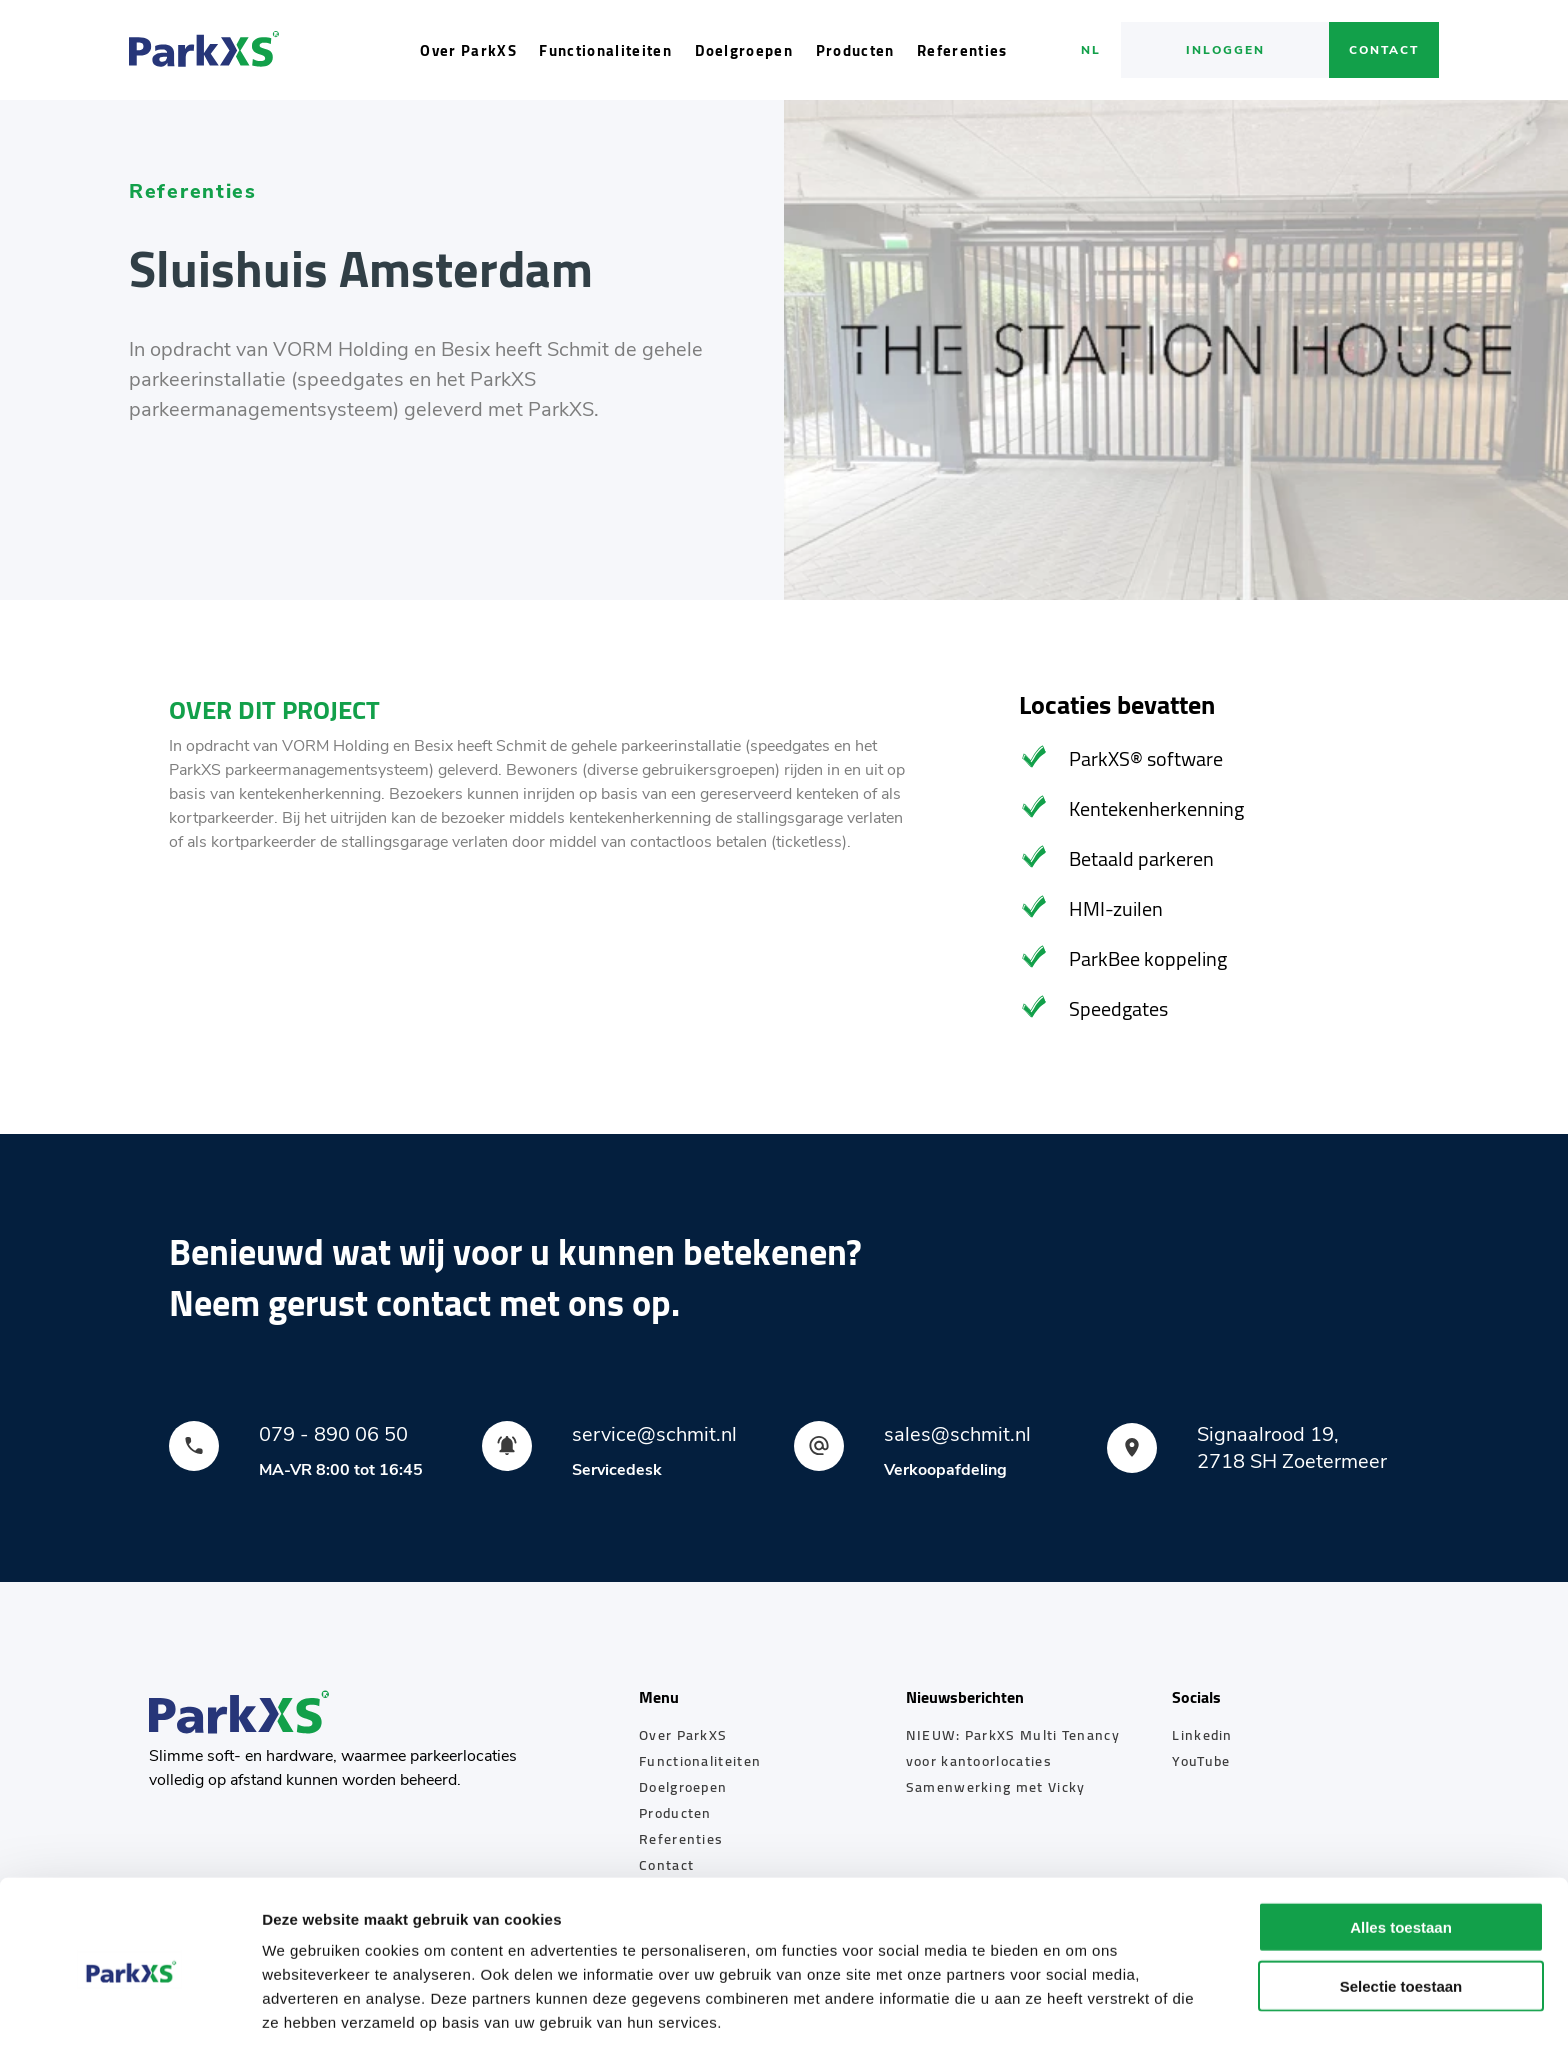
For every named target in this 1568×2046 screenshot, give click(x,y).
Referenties (962, 50)
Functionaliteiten (605, 50)
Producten (855, 50)
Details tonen (1080, 2006)
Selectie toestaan (1401, 1905)
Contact (1384, 50)
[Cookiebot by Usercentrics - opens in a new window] (129, 2007)
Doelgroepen (744, 50)
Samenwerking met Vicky (996, 1787)
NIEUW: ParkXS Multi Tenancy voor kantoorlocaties (1013, 1748)
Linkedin (1202, 1735)
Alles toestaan (1401, 1846)
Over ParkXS (468, 50)
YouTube (1201, 1761)
